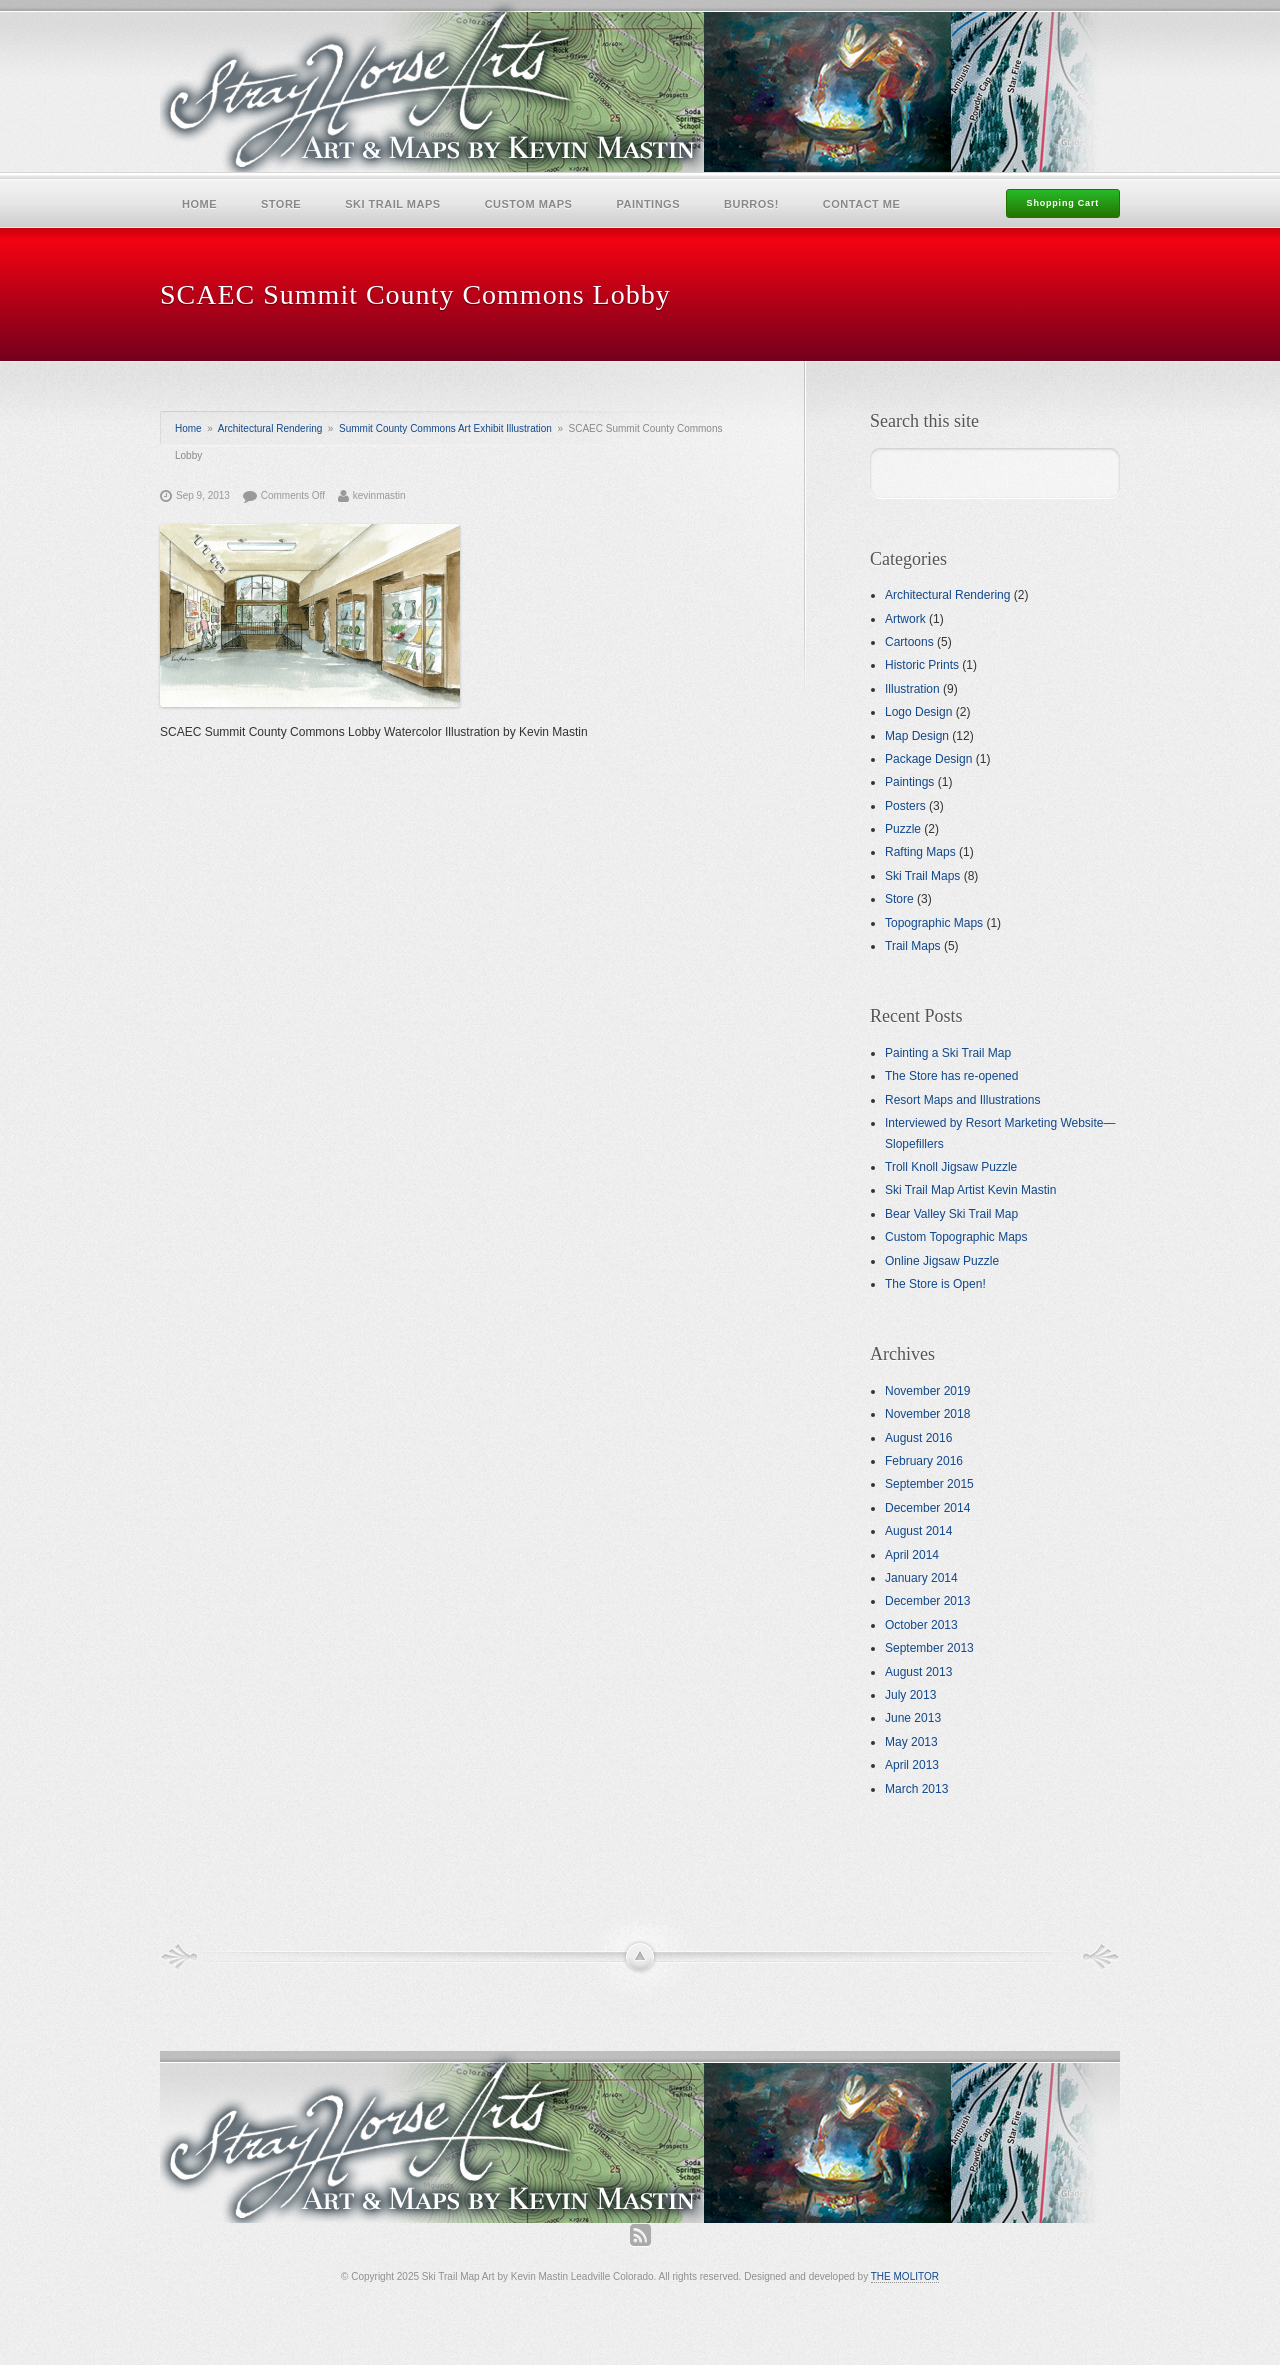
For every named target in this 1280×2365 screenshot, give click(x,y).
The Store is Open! (935, 1284)
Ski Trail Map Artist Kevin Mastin (970, 1190)
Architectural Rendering (270, 428)
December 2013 (927, 1601)
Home (199, 204)
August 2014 (918, 1531)
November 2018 (927, 1414)
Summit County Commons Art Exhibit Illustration (445, 428)
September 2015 (929, 1484)
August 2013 (918, 1672)
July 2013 (910, 1695)
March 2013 (916, 1789)
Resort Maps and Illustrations (962, 1100)
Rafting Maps (920, 852)
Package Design (928, 759)
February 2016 (924, 1461)
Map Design (917, 736)
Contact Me (862, 204)
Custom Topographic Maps (956, 1237)
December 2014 (927, 1508)
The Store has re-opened (951, 1076)
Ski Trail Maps (392, 204)
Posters (905, 806)
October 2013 (921, 1625)
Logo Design (918, 712)
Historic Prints (922, 665)
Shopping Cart (1063, 203)
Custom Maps (529, 204)
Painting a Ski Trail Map (948, 1053)
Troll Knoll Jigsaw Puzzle (951, 1167)
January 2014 (921, 1578)
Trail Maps (913, 946)
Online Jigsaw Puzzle (942, 1261)
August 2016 (918, 1438)
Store (281, 204)
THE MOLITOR (905, 2276)
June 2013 (913, 1718)
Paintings (648, 204)
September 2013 (929, 1648)
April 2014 (912, 1555)
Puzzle (903, 829)
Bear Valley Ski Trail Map (951, 1214)
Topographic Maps (934, 923)
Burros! (751, 204)
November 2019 (927, 1391)
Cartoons (909, 642)
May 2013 (911, 1742)
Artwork (905, 619)
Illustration (912, 689)
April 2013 (912, 1765)
